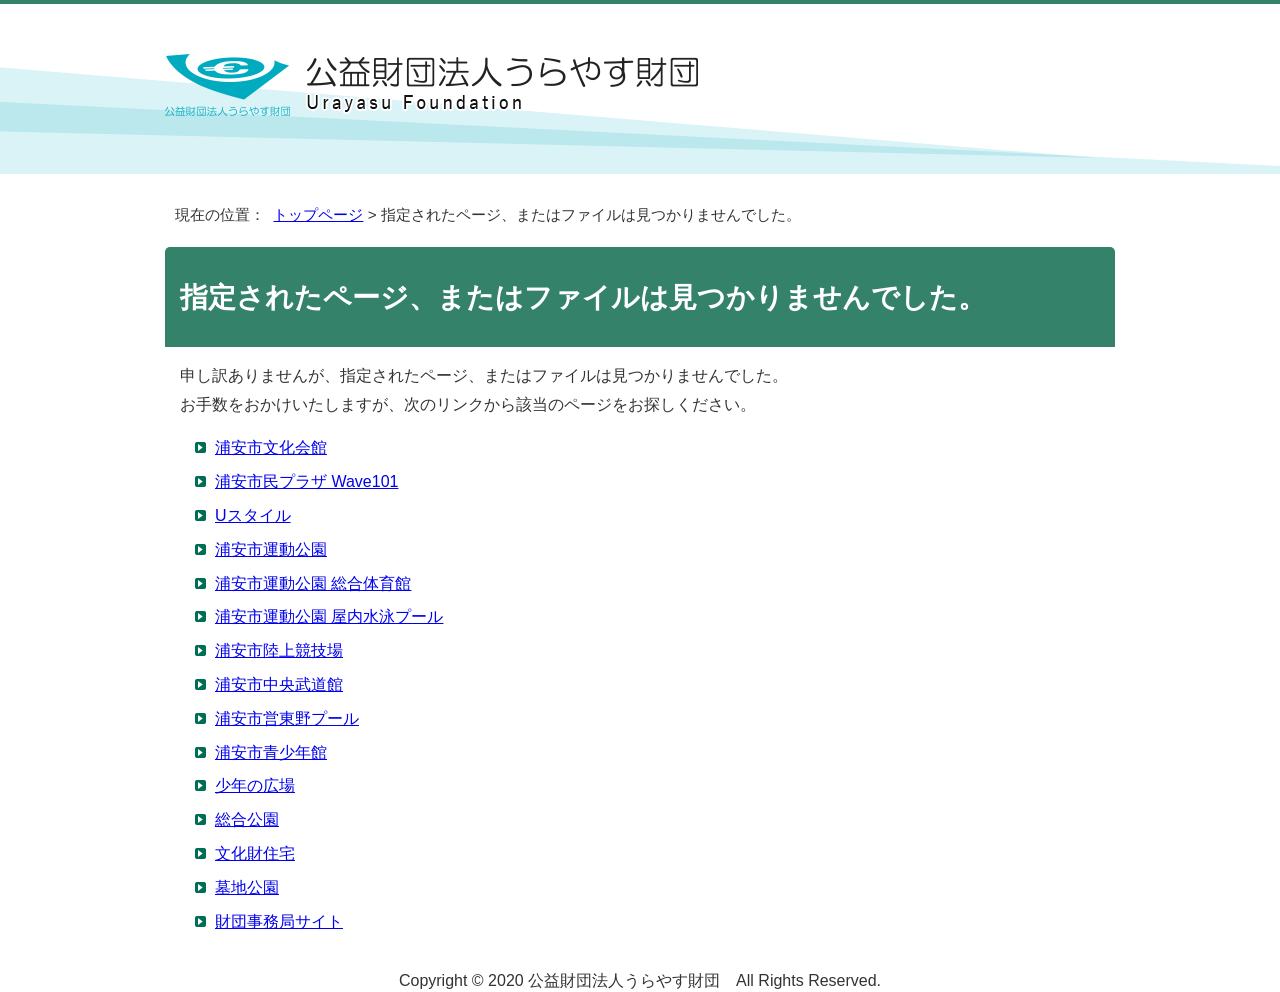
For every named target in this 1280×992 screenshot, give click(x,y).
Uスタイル (253, 515)
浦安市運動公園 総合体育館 (313, 583)
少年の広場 (255, 785)
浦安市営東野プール (287, 718)
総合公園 (247, 819)
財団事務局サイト (279, 921)
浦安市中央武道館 (279, 684)
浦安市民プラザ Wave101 (306, 481)
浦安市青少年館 (271, 752)
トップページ (318, 214)
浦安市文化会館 (271, 447)
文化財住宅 (255, 853)
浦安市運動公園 (271, 549)
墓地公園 (247, 887)
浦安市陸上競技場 (279, 650)
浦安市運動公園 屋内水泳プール (329, 616)
